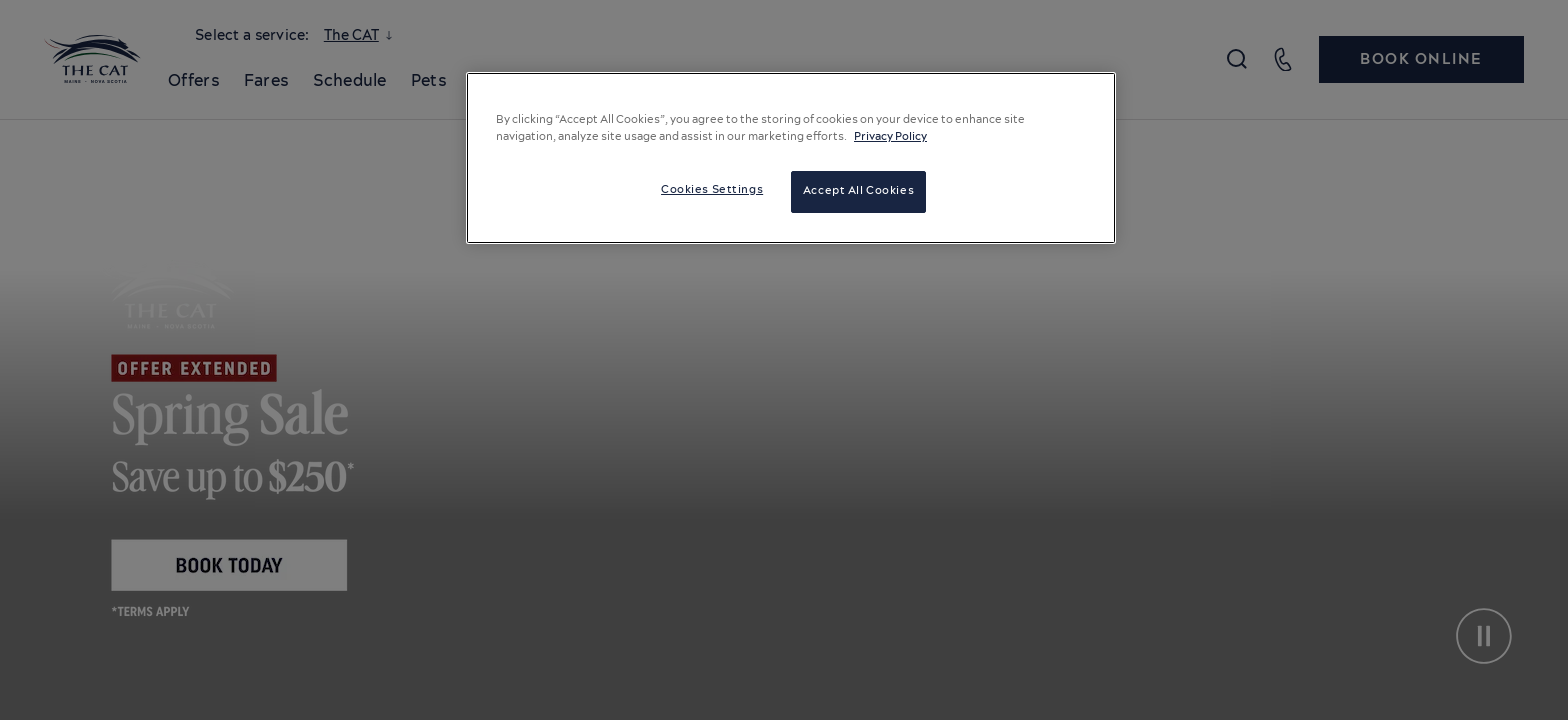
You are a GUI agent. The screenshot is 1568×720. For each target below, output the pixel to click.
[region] (791, 158)
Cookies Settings (712, 190)
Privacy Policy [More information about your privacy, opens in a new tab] (890, 137)
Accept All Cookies (858, 191)
